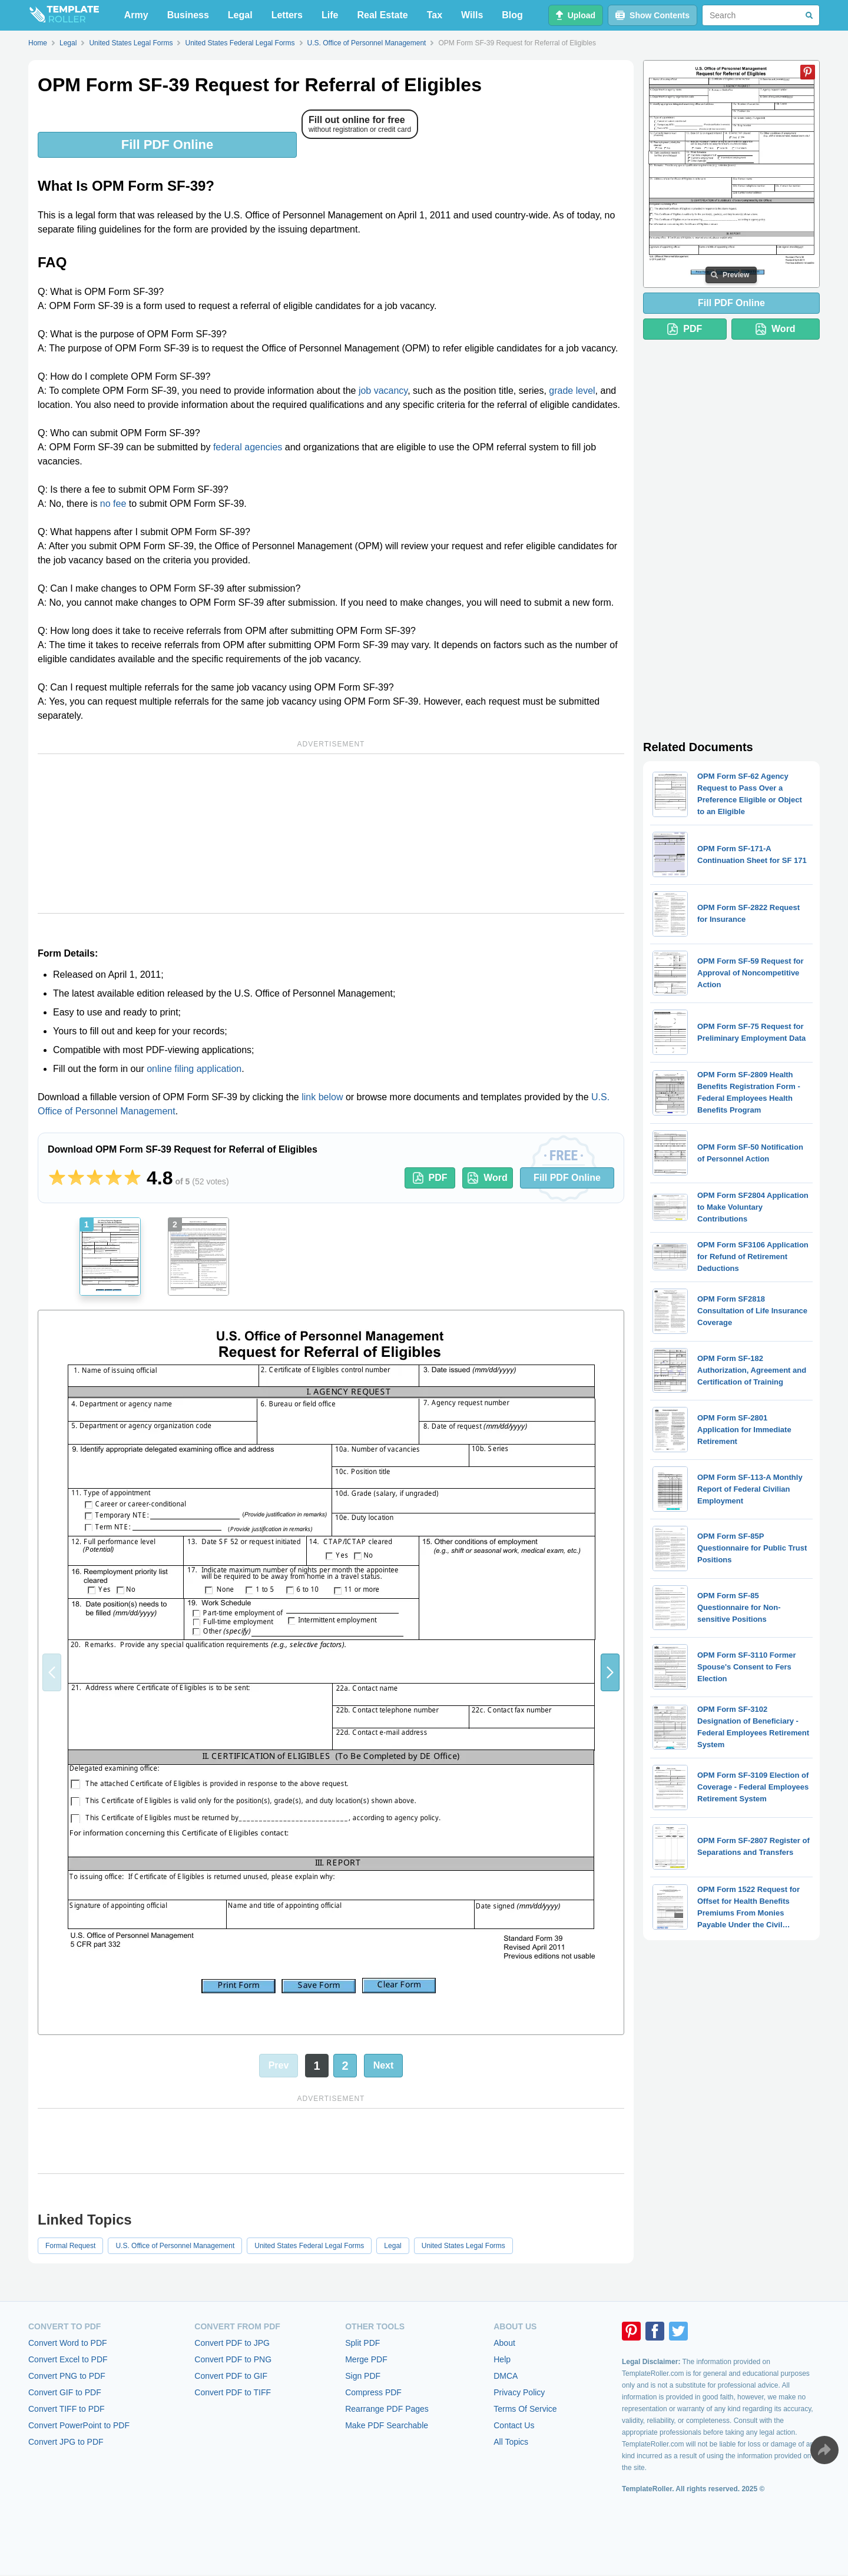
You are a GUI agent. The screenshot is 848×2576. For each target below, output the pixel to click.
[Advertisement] (331, 833)
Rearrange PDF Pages (387, 2409)
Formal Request (70, 2246)
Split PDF (362, 2343)
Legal (240, 15)
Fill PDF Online (167, 144)
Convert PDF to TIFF (232, 2392)
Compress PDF (373, 2392)
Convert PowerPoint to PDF (79, 2425)
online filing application (194, 1069)
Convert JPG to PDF (66, 2441)
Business (188, 15)
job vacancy (383, 391)
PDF (430, 1178)
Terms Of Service (524, 2409)
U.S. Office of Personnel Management (174, 2246)
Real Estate (382, 15)
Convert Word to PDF (67, 2343)
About (504, 2343)
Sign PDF (362, 2376)
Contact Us (513, 2425)
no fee (113, 504)
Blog (512, 15)
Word (488, 1178)
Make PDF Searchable (386, 2425)
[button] (610, 1672)
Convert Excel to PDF (68, 2359)
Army (136, 15)
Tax (434, 15)
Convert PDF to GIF (230, 2376)
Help (502, 2359)
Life (330, 15)
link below (322, 1097)
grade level (572, 391)
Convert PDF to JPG (232, 2343)
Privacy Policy (519, 2392)
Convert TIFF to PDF (66, 2409)
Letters (287, 15)
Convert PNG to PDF (66, 2376)
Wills (472, 15)
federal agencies (247, 447)
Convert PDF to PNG (232, 2359)
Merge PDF (366, 2359)
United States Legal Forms (463, 2246)
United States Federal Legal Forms (309, 2246)
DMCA (505, 2376)
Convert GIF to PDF (64, 2392)
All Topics (510, 2441)
